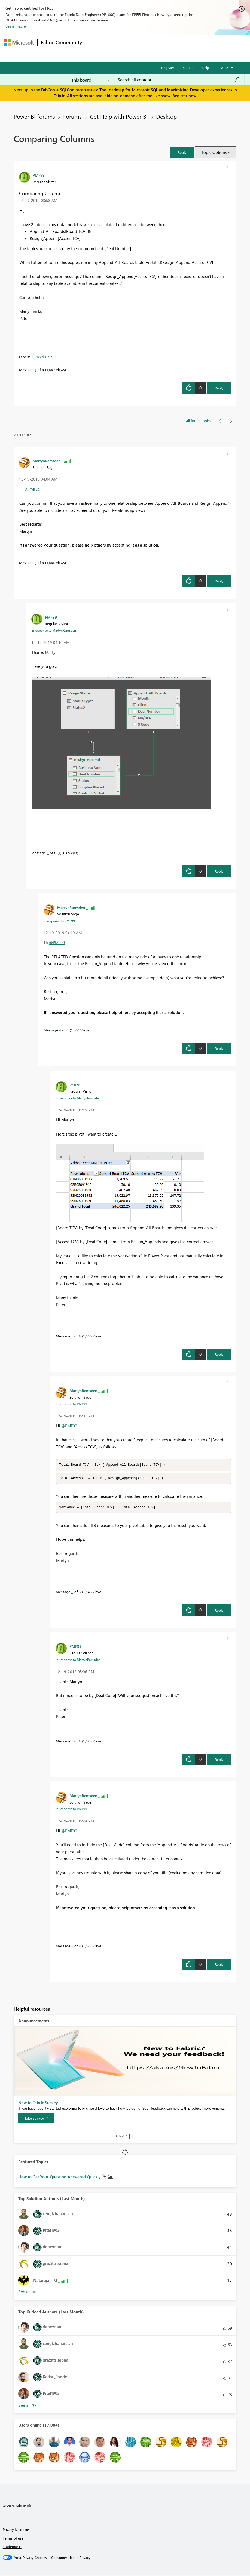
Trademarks (12, 2547)
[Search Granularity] (90, 79)
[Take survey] (36, 2119)
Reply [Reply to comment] (219, 581)
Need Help (44, 356)
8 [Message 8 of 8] (72, 1946)
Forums (72, 116)
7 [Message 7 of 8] (72, 1741)
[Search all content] (179, 79)
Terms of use (13, 2539)
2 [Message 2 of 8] (35, 562)
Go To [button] (223, 68)
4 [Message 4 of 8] (60, 1030)
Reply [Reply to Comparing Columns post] (219, 388)
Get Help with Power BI (119, 116)
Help (205, 67)
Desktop (166, 116)
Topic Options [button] (214, 152)
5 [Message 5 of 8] (72, 1336)
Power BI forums (34, 116)
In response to (53, 630)
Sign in (188, 67)
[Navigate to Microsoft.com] (19, 42)
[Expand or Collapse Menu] (8, 56)
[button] (182, 152)
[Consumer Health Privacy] (70, 2558)
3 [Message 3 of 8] (48, 852)
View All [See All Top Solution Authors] (27, 2293)
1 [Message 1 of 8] (35, 369)
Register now (184, 95)
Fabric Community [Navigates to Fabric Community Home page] (61, 42)
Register (167, 67)
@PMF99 (32, 489)
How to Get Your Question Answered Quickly (60, 2177)
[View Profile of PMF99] (39, 175)
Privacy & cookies (17, 2530)
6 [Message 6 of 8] (72, 1592)
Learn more (15, 26)
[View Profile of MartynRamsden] (46, 460)
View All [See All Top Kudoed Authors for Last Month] (27, 2406)
